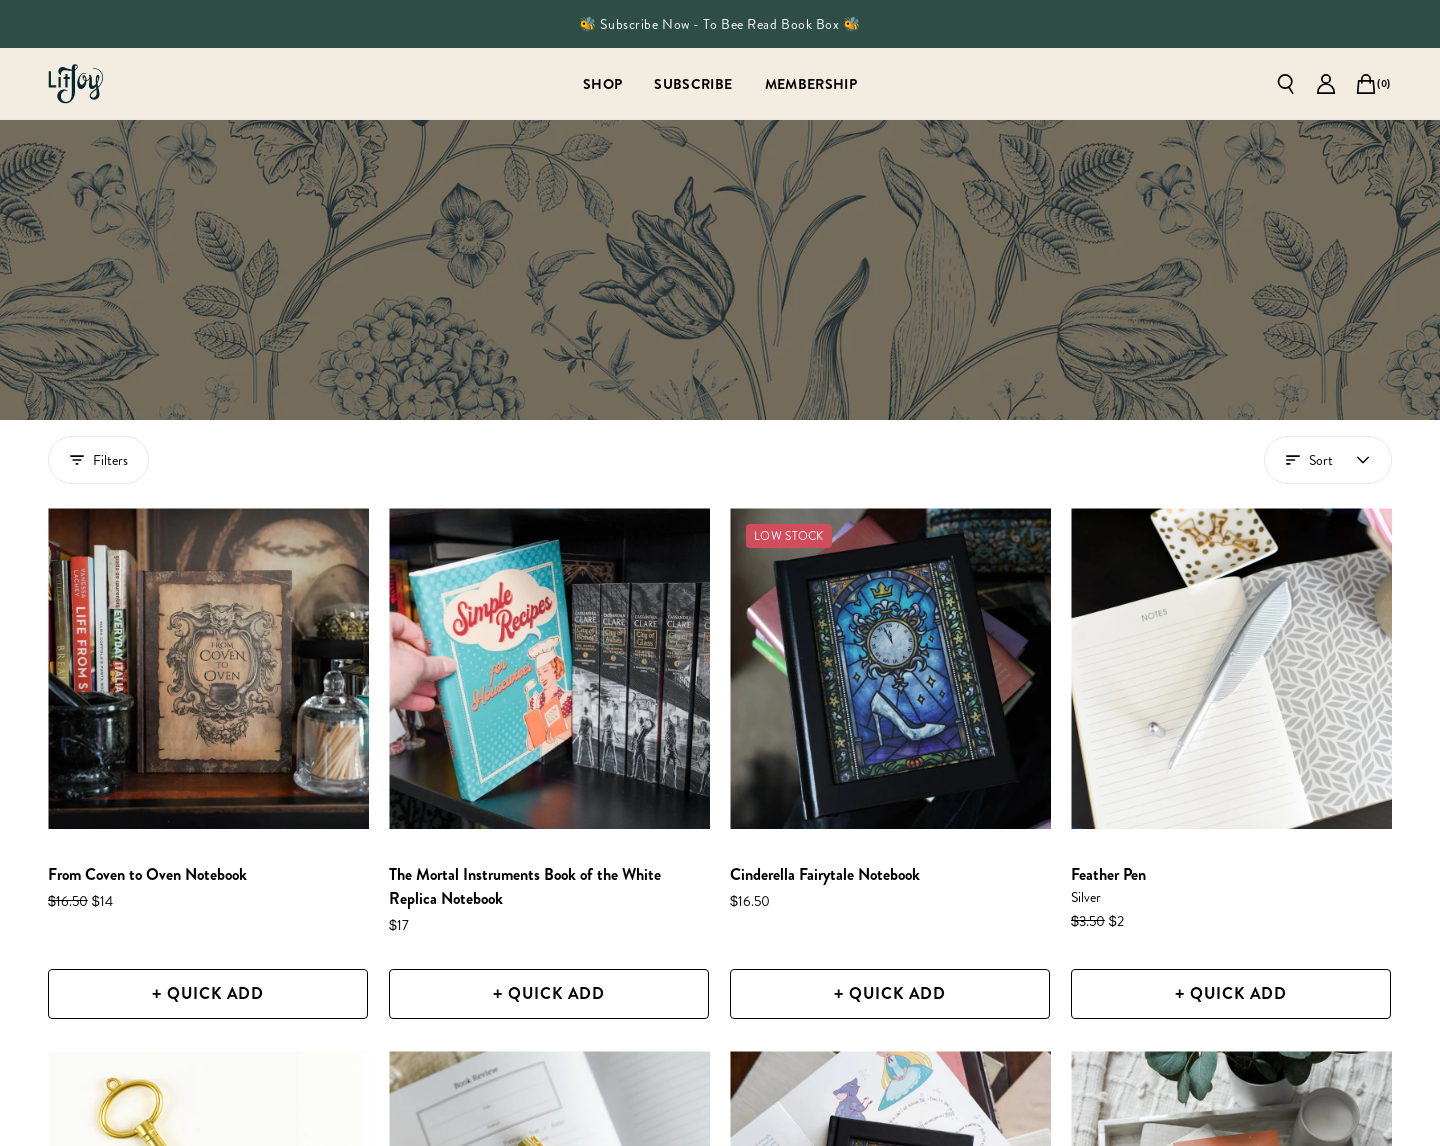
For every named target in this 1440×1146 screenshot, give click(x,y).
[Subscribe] (693, 83)
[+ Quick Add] (208, 994)
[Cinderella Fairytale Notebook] (890, 668)
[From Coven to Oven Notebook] (208, 668)
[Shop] (602, 83)
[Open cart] (1366, 84)
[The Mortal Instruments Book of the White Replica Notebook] (549, 668)
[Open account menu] (1328, 460)
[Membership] (811, 83)
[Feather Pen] (1231, 668)
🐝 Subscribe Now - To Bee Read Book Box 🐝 (719, 24)
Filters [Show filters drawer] (98, 460)
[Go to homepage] (76, 84)
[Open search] (1286, 84)
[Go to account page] (1326, 84)
